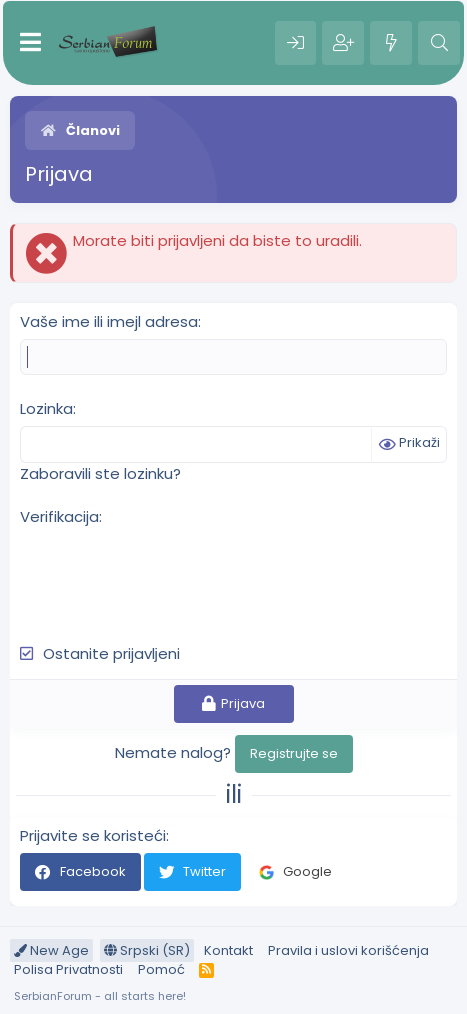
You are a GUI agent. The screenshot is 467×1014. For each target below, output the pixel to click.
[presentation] (172, 574)
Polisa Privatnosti (68, 969)
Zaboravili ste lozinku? (100, 473)
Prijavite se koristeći (93, 835)
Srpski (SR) (147, 950)
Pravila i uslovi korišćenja (348, 950)
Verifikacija (59, 516)
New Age (51, 950)
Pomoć (161, 969)
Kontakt (228, 950)
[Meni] (30, 43)
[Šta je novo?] (391, 43)
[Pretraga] (439, 43)
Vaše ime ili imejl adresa (109, 321)
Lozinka (46, 408)
